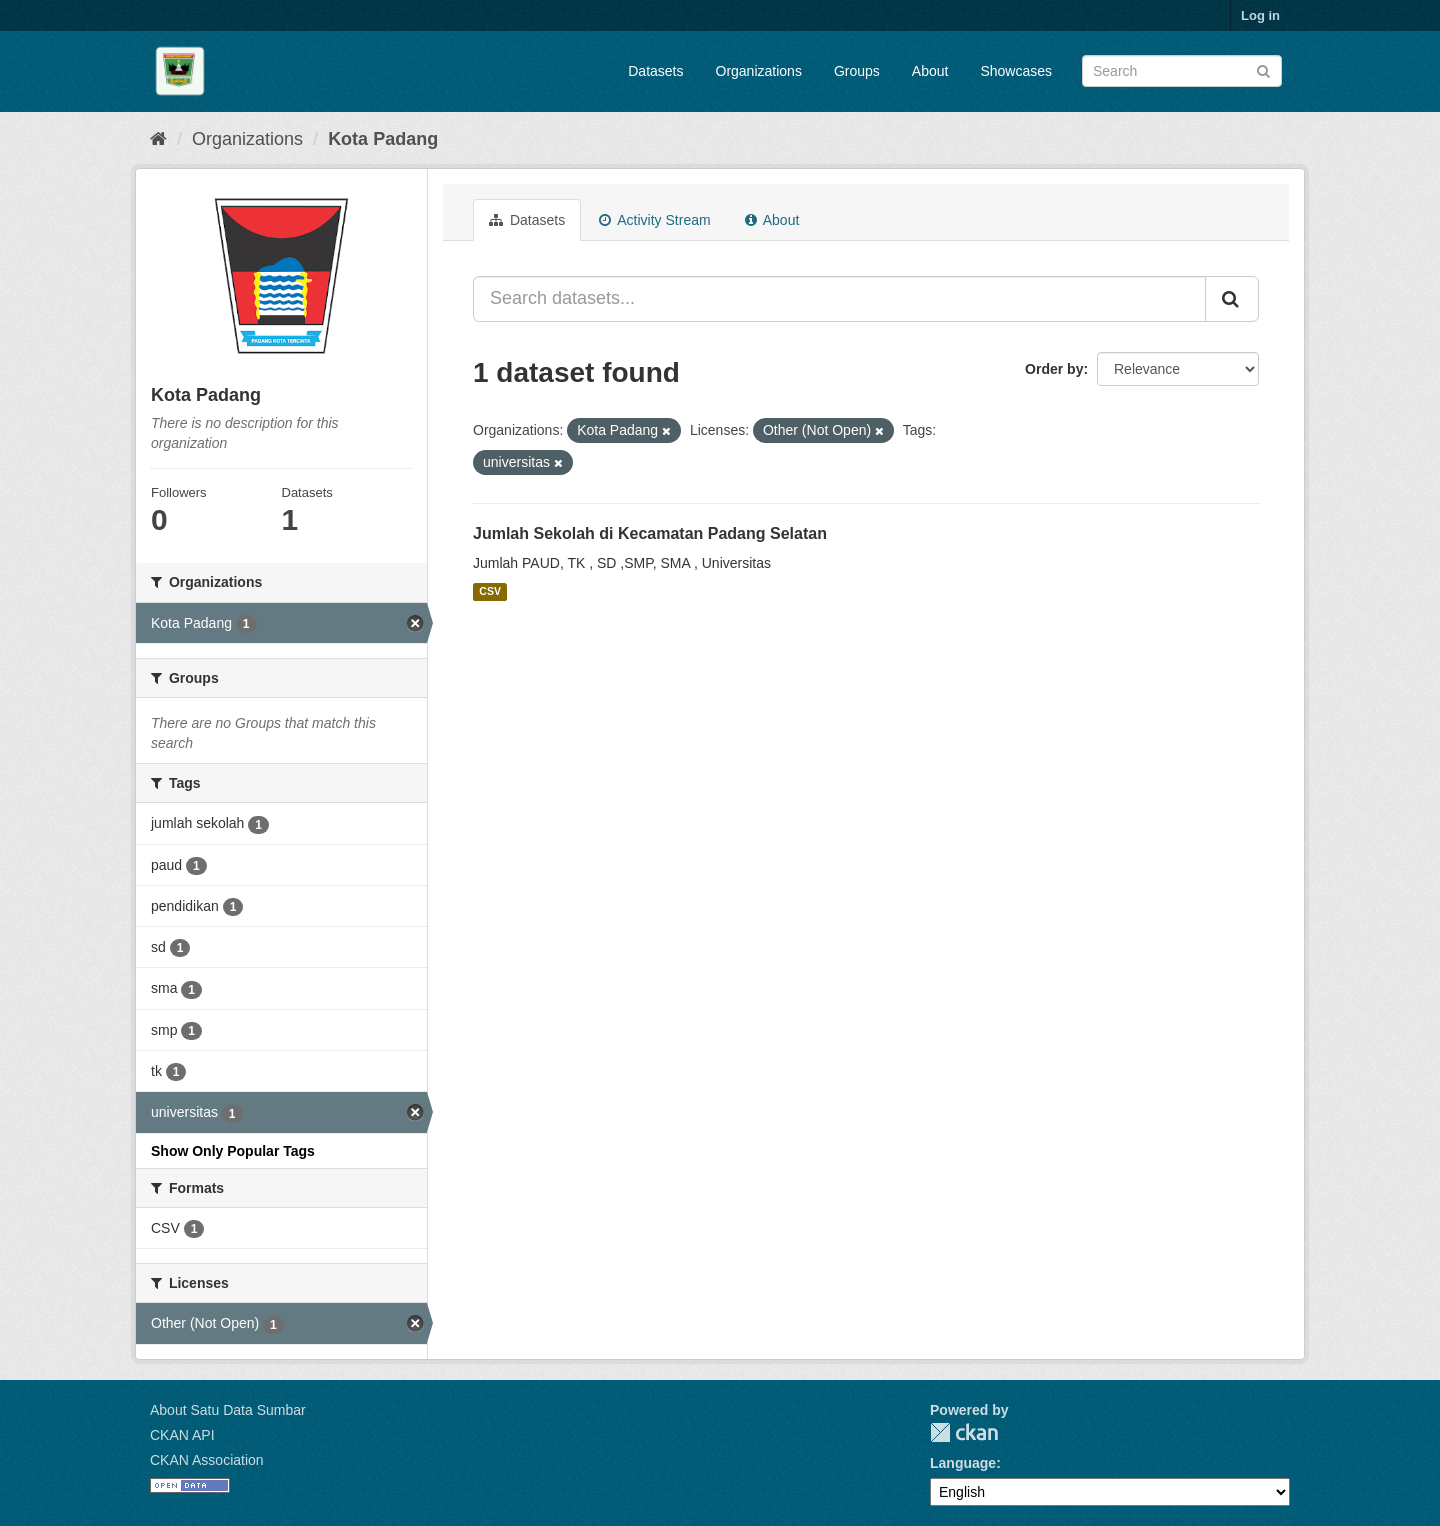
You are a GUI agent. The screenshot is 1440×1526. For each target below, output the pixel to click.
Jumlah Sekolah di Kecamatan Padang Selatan (650, 533)
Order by (1054, 369)
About (930, 71)
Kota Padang (383, 139)
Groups (857, 71)
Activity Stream (654, 220)
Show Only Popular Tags (233, 1151)
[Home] (158, 139)
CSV (490, 592)
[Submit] (1263, 69)
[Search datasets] (1182, 71)
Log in (1260, 15)
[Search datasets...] (839, 299)
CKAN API (182, 1435)
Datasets (655, 71)
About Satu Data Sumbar (228, 1410)
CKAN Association (207, 1460)
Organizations (759, 71)
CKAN (964, 1432)
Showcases (1016, 71)
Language (963, 1463)
